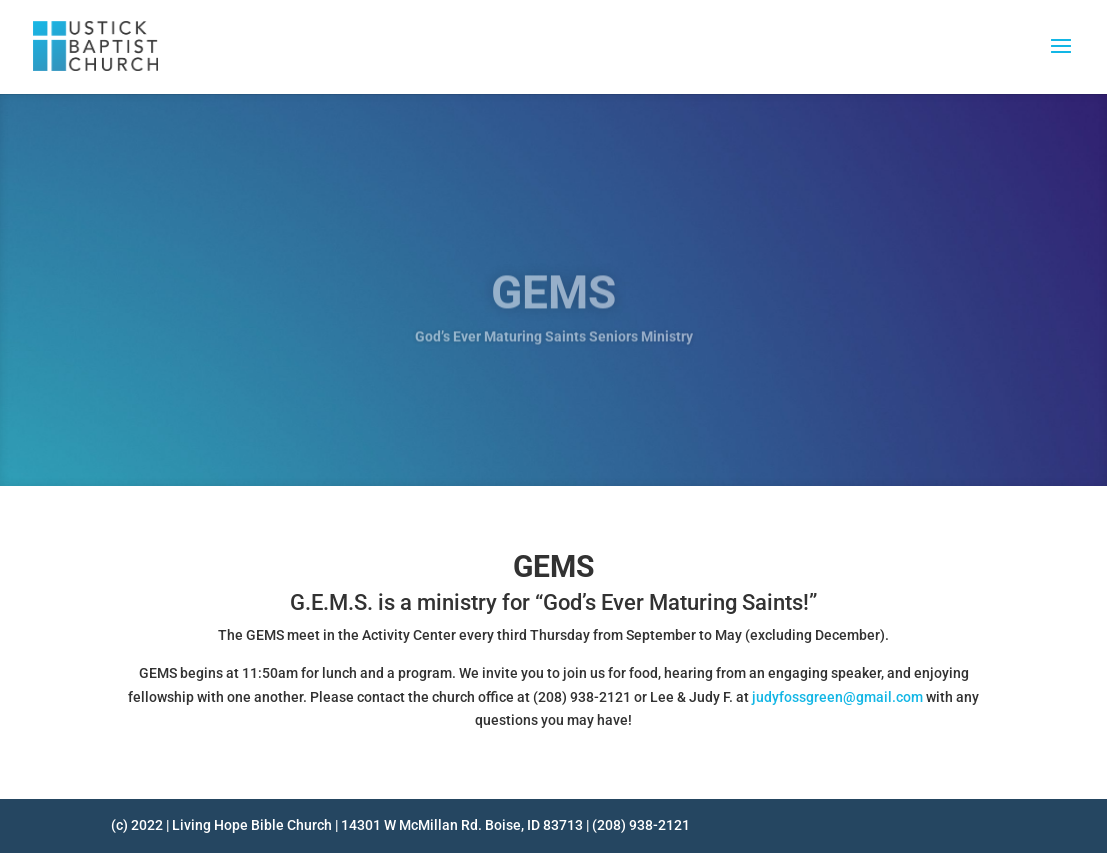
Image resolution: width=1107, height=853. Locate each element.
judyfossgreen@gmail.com (837, 697)
